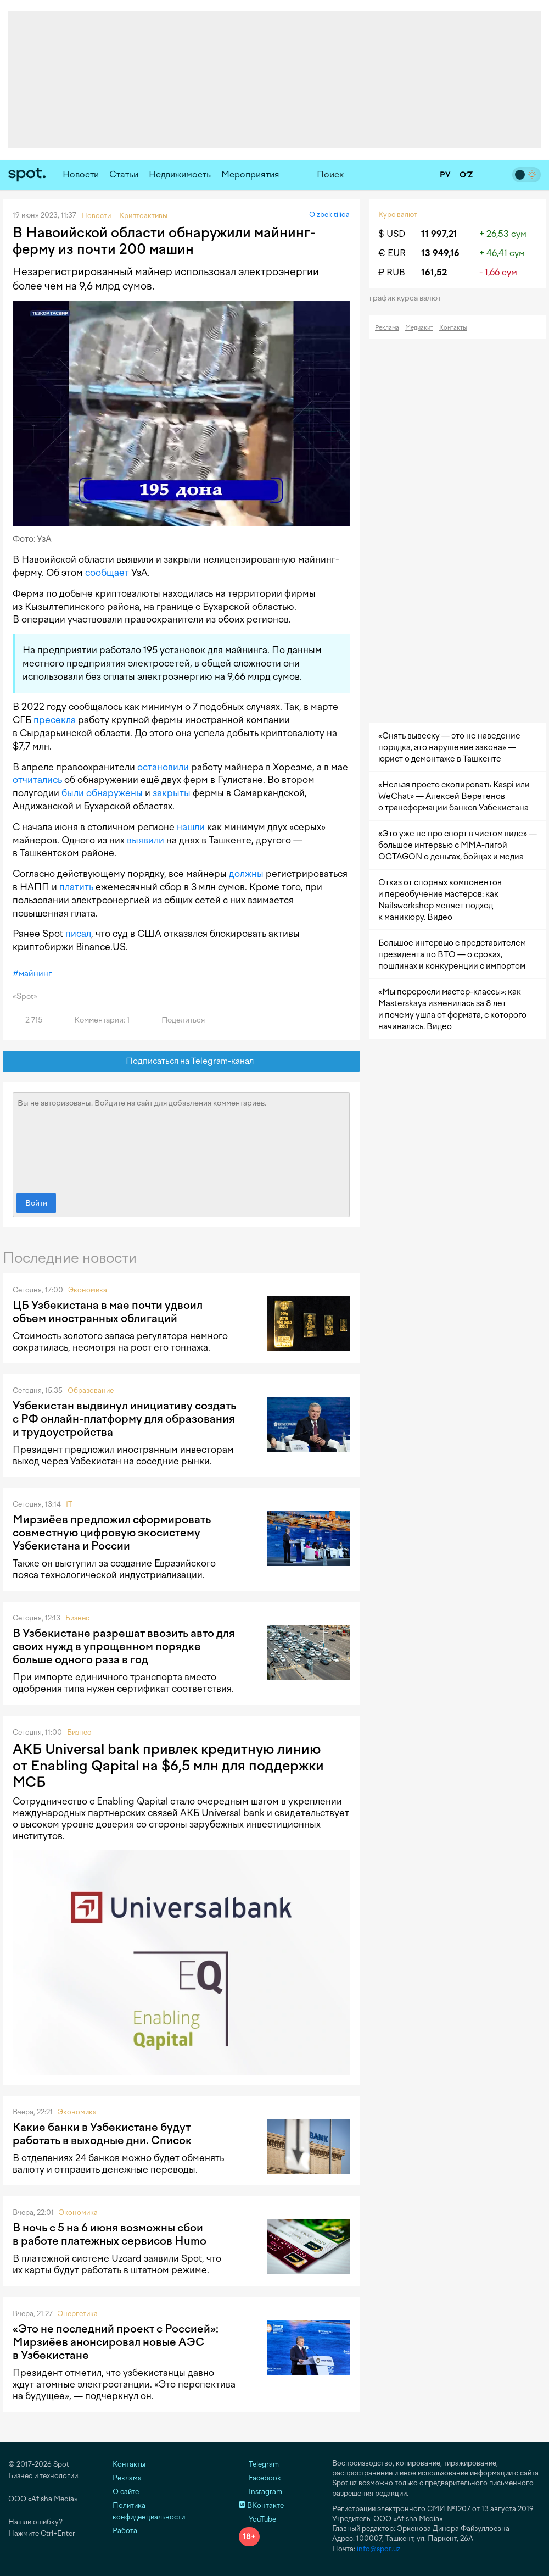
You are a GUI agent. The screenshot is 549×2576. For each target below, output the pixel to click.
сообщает (107, 572)
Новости (81, 174)
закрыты (172, 792)
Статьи (123, 174)
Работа (125, 2531)
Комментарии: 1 (95, 1020)
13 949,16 (440, 253)
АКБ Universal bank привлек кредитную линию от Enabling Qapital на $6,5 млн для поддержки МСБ (168, 1765)
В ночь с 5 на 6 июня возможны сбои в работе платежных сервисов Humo (109, 2234)
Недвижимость (180, 174)
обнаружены (114, 792)
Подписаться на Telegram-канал (181, 1061)
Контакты (453, 327)
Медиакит (419, 327)
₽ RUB (391, 272)
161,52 (434, 272)
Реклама (387, 327)
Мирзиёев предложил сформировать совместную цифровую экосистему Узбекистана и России (112, 1532)
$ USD (391, 234)
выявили (145, 840)
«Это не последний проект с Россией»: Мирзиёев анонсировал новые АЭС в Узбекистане (116, 2342)
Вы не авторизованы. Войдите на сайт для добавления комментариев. (181, 1140)
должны (246, 873)
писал (78, 933)
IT (69, 1504)
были (72, 792)
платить (76, 886)
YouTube (257, 2519)
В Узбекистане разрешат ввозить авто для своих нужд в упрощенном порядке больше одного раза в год (124, 1646)
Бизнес (77, 1618)
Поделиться (177, 1020)
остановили (163, 767)
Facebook (260, 2478)
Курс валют (397, 214)
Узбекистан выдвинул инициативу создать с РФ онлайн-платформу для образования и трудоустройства (124, 1419)
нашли (191, 826)
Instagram (260, 2492)
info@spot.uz (378, 2549)
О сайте (126, 2492)
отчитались (37, 779)
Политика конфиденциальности (149, 2511)
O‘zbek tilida (329, 214)
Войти (36, 1203)
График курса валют (408, 298)
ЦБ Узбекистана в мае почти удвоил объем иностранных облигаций (108, 1311)
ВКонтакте (261, 2505)
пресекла (54, 719)
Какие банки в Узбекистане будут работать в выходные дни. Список (102, 2133)
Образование (91, 1390)
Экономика (87, 1290)
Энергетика (78, 2313)
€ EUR (392, 253)
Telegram (259, 2464)
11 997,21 (439, 234)
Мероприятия (250, 174)
